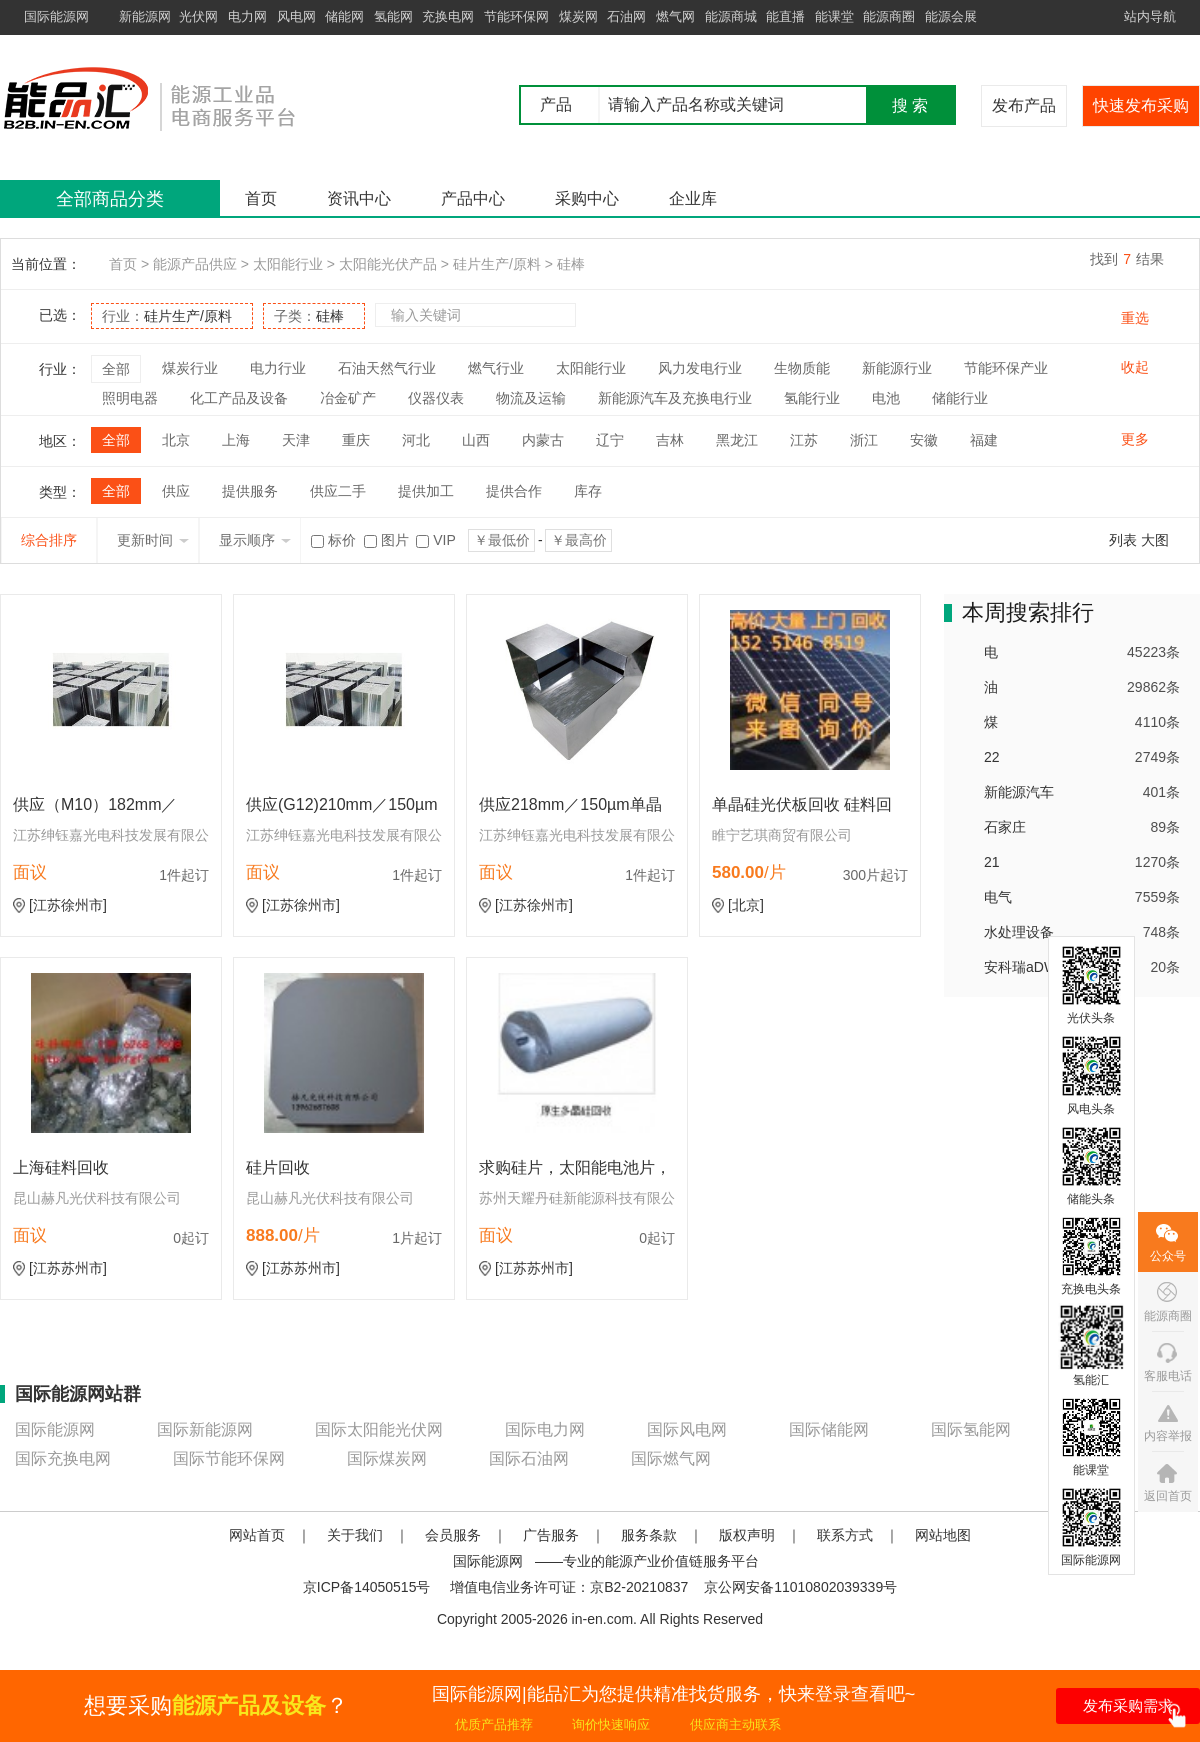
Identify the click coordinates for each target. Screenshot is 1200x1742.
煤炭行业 (190, 368)
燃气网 (675, 16)
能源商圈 (889, 16)
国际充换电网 (63, 1458)
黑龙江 (737, 440)
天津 (296, 440)
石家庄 (1005, 827)
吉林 (670, 440)
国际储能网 (829, 1429)
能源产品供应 (195, 264)
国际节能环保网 (229, 1458)
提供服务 (250, 491)
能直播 (785, 16)
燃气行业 (496, 368)
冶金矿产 (348, 398)
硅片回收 (278, 1167)
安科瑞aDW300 (1032, 967)
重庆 (356, 440)
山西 (476, 440)
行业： (167, 316)
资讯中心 (359, 198)
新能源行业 (897, 368)
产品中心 (473, 198)
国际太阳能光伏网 (379, 1429)
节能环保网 (516, 16)
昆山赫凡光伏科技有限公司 (97, 1198)
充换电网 (448, 16)
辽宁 (610, 440)
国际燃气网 (671, 1458)
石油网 (626, 16)
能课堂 (834, 16)
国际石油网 (529, 1458)
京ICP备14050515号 (367, 1587)
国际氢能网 (971, 1429)
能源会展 (951, 16)
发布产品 (1024, 105)
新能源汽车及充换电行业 (675, 398)
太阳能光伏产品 (388, 264)
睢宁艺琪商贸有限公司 (782, 835)
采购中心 (587, 198)
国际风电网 (687, 1429)
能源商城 (731, 16)
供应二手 (338, 491)
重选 (1135, 318)
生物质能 (802, 368)
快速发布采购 (1141, 105)
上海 (236, 440)
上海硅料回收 (61, 1167)
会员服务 (453, 1535)
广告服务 (551, 1535)
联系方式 (845, 1535)
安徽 (924, 440)
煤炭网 (578, 16)
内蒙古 (543, 440)
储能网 (344, 16)
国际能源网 (56, 16)
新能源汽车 (1019, 792)
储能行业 (960, 398)
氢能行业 (812, 398)
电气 (998, 897)
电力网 (247, 16)
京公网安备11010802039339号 (800, 1587)
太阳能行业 (288, 264)
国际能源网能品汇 (179, 97)
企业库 (693, 198)
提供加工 (426, 491)
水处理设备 (1019, 932)
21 (992, 862)
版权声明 (747, 1535)
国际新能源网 (205, 1429)
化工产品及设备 (239, 398)
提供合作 (514, 491)
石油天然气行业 (387, 368)
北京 (176, 440)
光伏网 (198, 16)
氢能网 (393, 16)
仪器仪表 (436, 398)
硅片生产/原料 (497, 264)
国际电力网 (545, 1429)
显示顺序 (255, 540)
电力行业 (278, 368)
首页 (261, 198)
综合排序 (49, 540)
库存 (588, 491)
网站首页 (257, 1535)
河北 (416, 440)
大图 (1155, 540)
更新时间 (153, 540)
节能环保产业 (1006, 368)
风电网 (296, 16)
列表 (1123, 540)
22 (992, 757)
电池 (886, 398)
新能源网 (145, 16)
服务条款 (649, 1535)
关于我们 (355, 1535)
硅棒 (571, 264)
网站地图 (943, 1535)
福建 (984, 440)
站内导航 (1150, 16)
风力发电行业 (700, 368)
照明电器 (130, 398)
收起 (1135, 367)
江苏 (804, 440)
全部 (116, 369)
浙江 (864, 440)
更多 (1135, 439)
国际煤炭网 (387, 1458)
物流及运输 (531, 398)
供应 (176, 491)
